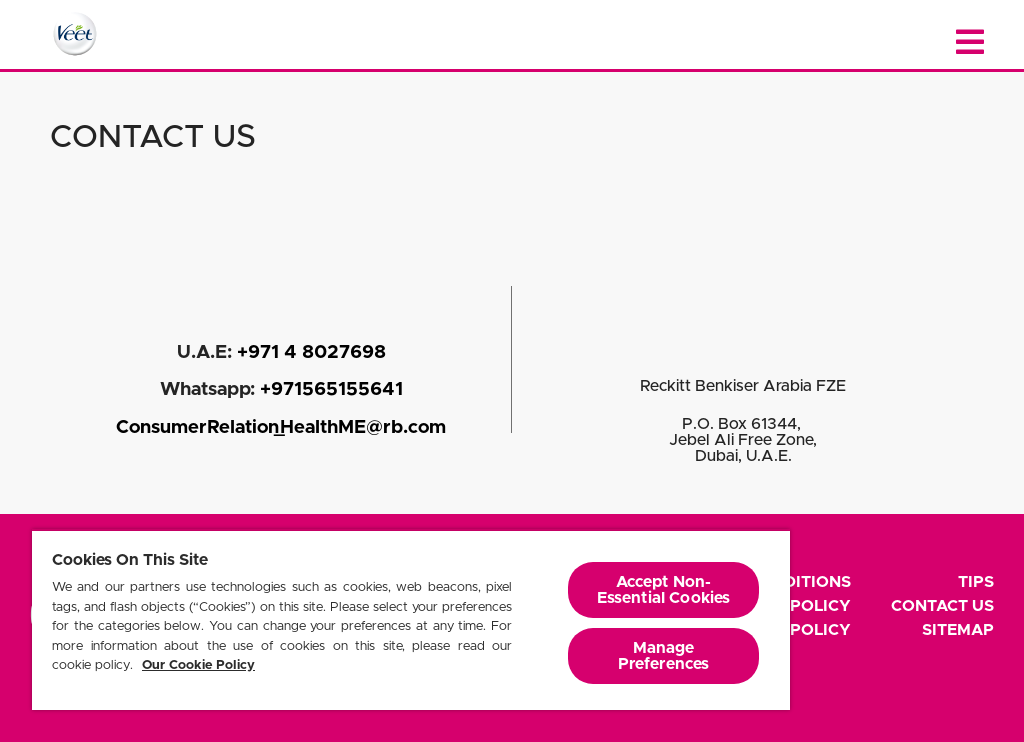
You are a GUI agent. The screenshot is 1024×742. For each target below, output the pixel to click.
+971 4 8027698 (311, 352)
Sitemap (958, 630)
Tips (976, 582)
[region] (411, 619)
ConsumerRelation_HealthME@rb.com (281, 427)
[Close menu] (970, 42)
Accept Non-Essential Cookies (664, 590)
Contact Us (942, 606)
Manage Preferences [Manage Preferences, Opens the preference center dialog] (664, 656)
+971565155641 (331, 389)
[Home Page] (75, 34)
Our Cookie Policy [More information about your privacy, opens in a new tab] (198, 665)
